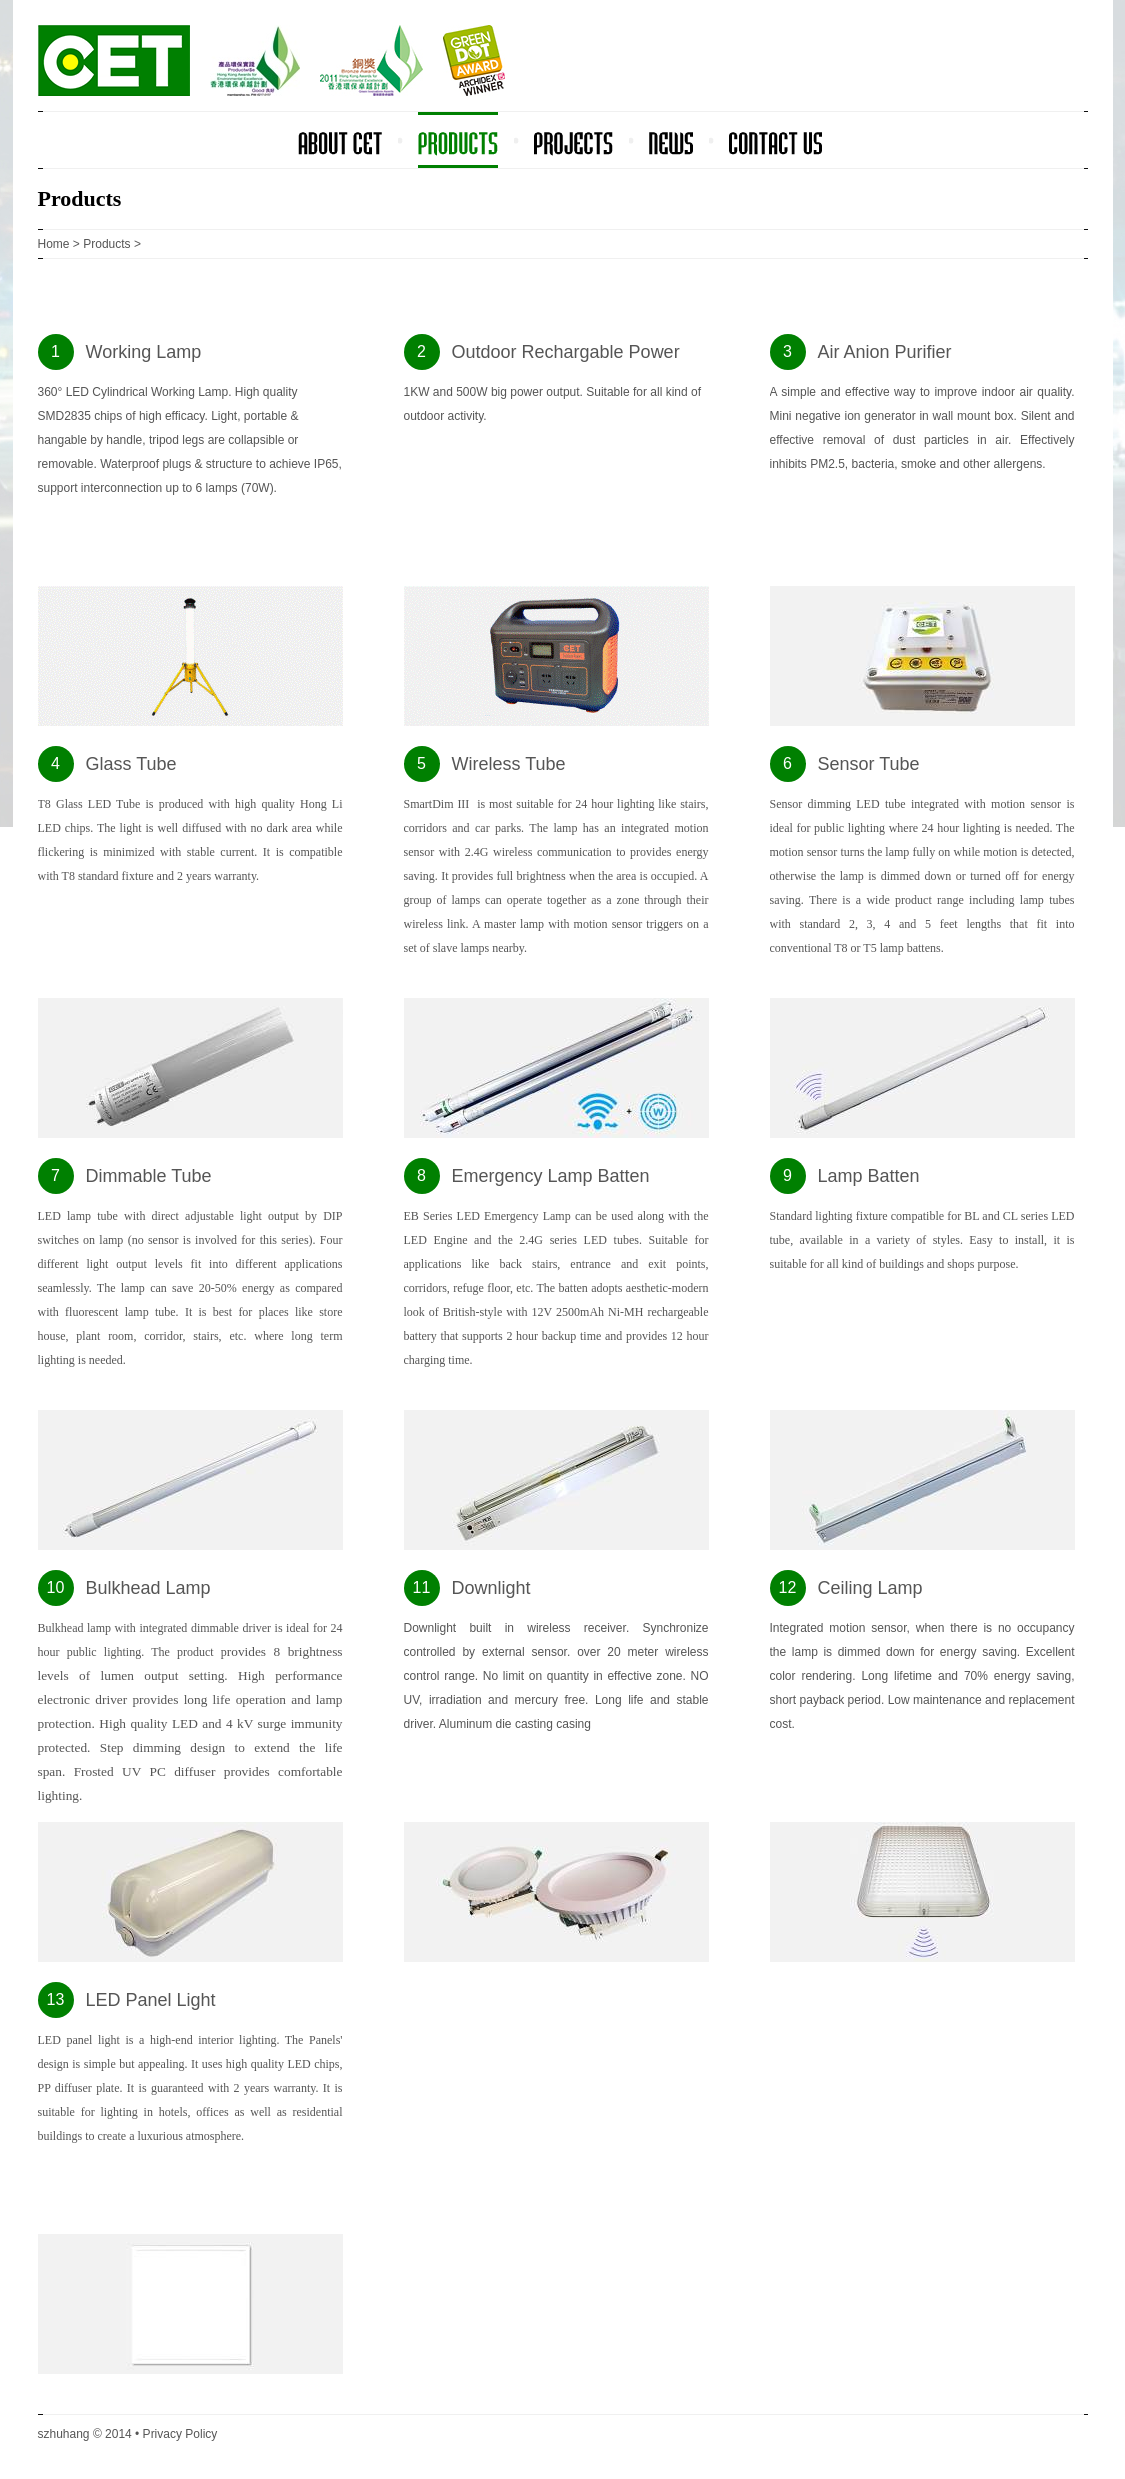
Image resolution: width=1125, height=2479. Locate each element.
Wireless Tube (509, 764)
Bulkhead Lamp (148, 1588)
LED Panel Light (151, 2000)
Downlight (491, 1588)
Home (54, 244)
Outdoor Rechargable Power (566, 352)
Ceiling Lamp (870, 1588)
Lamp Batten (869, 1176)
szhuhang (64, 2434)
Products (106, 244)
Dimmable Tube (149, 1176)
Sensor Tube (869, 764)
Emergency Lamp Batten (551, 1176)
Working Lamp (144, 352)
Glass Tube (131, 764)
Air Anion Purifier (885, 352)
